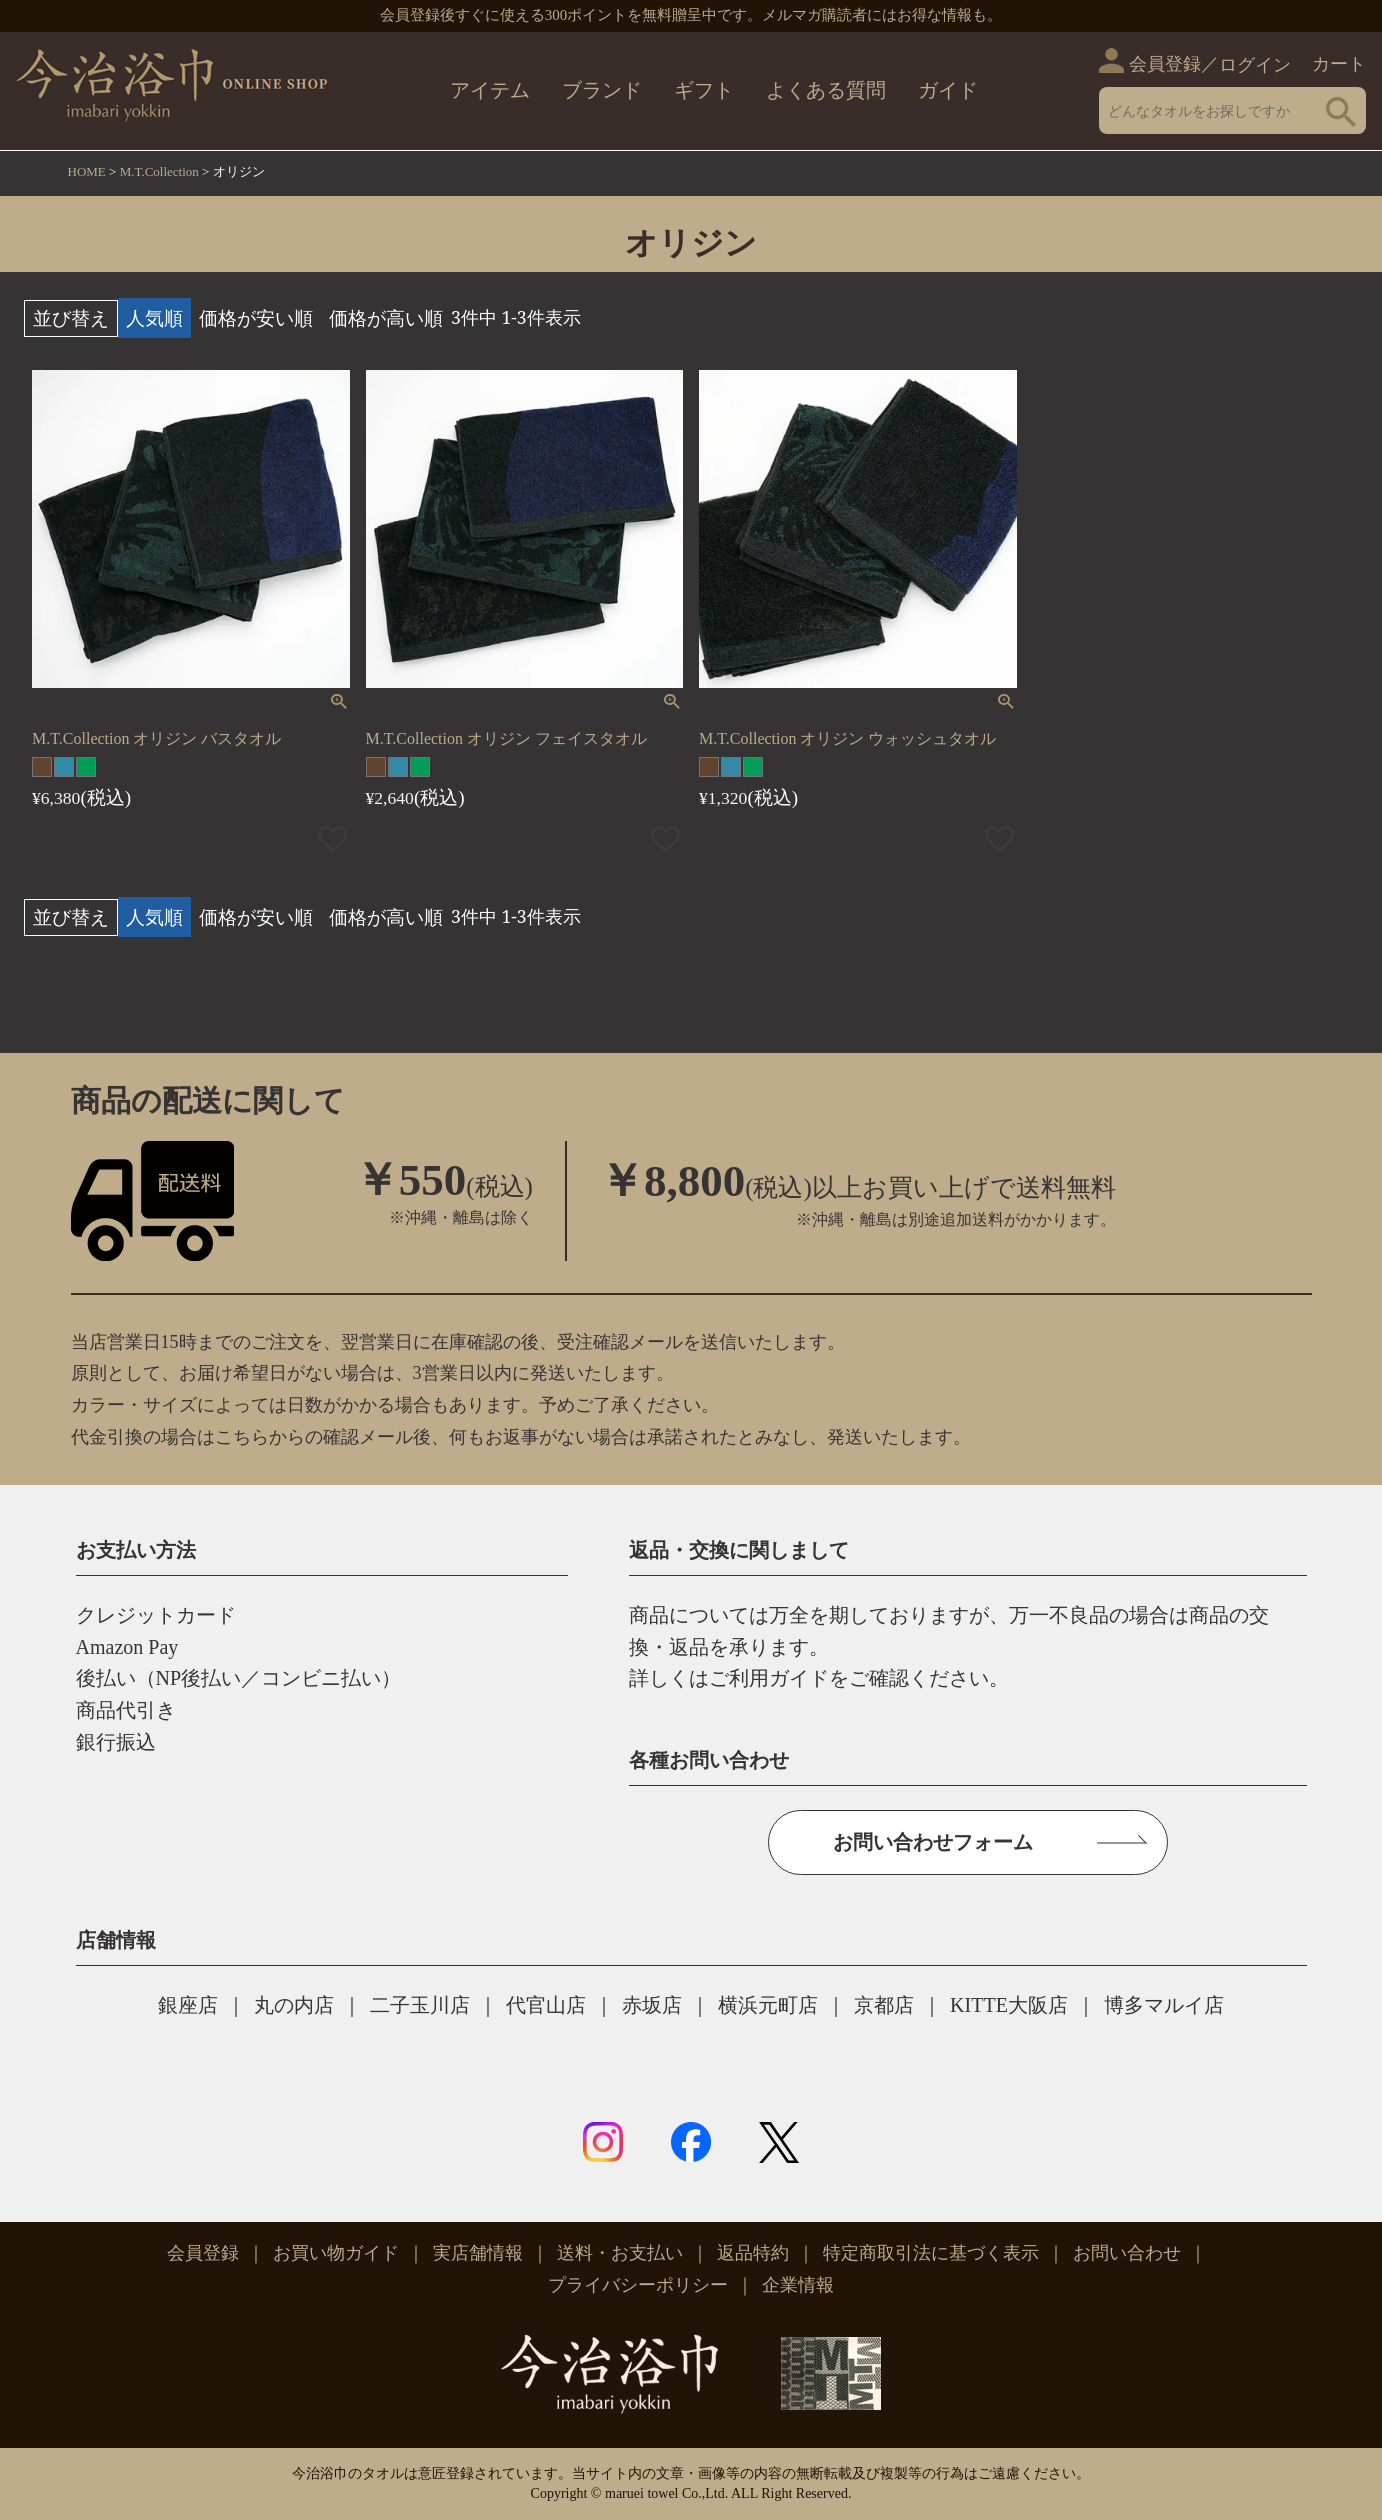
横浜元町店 (768, 2005)
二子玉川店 (420, 2005)
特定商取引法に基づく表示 (931, 2253)
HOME (87, 171)
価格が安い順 (256, 317)
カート (1339, 64)
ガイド (948, 90)
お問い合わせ (1127, 2253)
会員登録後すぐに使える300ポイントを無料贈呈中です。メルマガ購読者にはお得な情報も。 (691, 15)
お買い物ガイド (336, 2253)
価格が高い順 (386, 317)
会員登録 (1165, 64)
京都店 (884, 2005)
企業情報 (798, 2285)
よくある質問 (826, 90)
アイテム (490, 90)
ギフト (704, 90)
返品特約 (753, 2253)
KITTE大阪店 (1009, 2005)
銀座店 (188, 2005)
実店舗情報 (478, 2253)
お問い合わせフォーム (933, 1842)
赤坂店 (652, 2005)
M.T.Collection (159, 171)
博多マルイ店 (1164, 2005)
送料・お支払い (620, 2253)
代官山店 (546, 2005)
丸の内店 (294, 2005)
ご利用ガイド (769, 1678)
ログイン (1255, 65)
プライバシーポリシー (638, 2285)
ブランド (602, 90)
